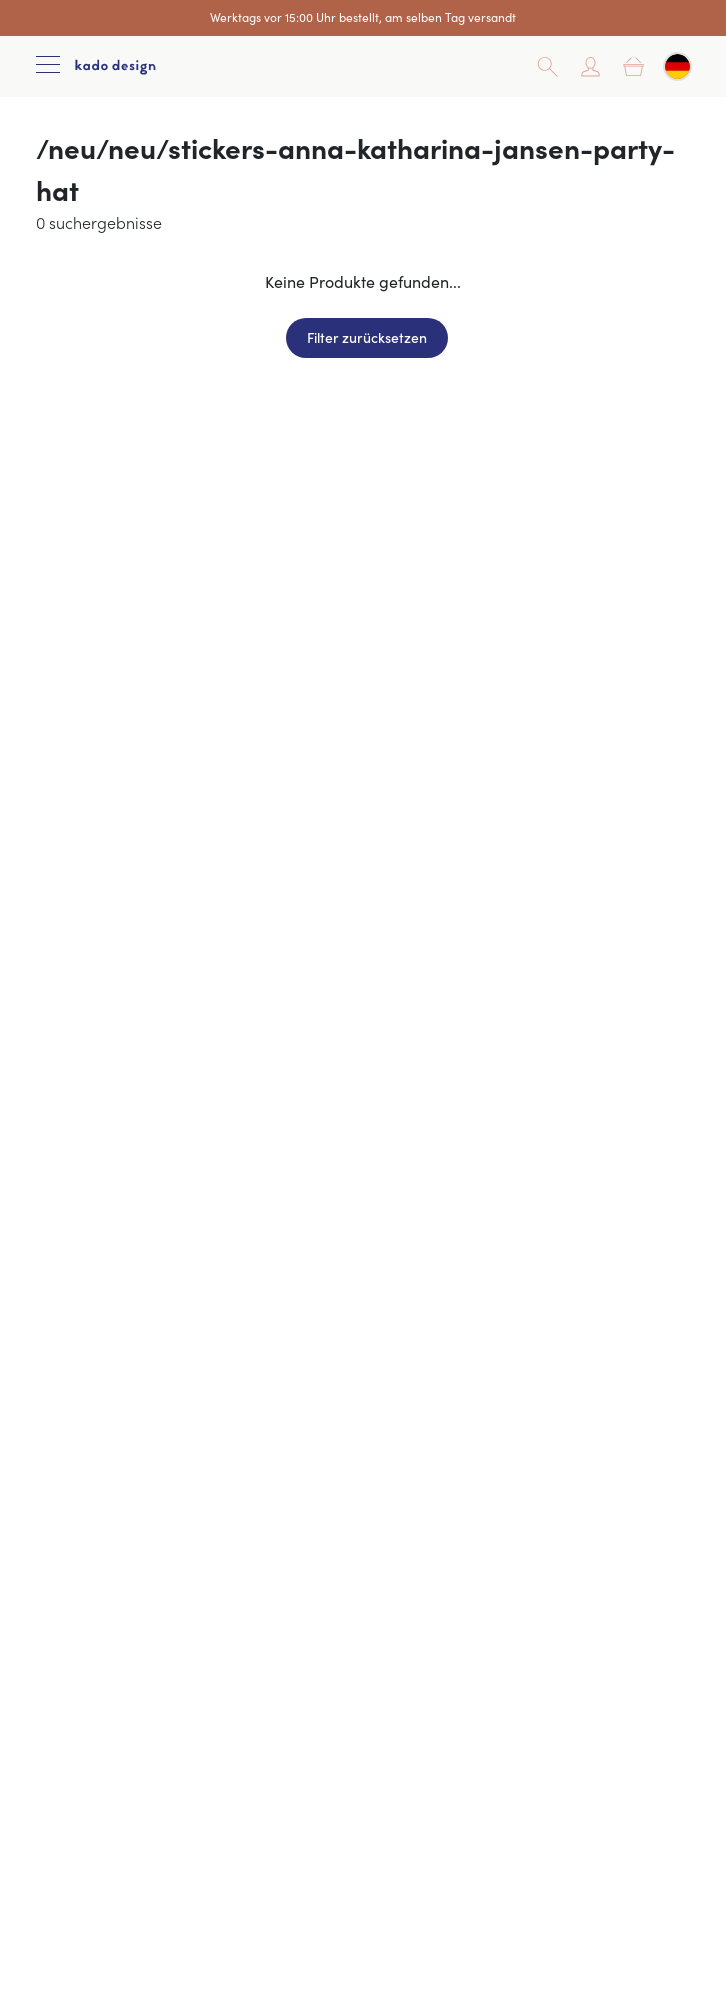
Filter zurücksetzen (367, 337)
